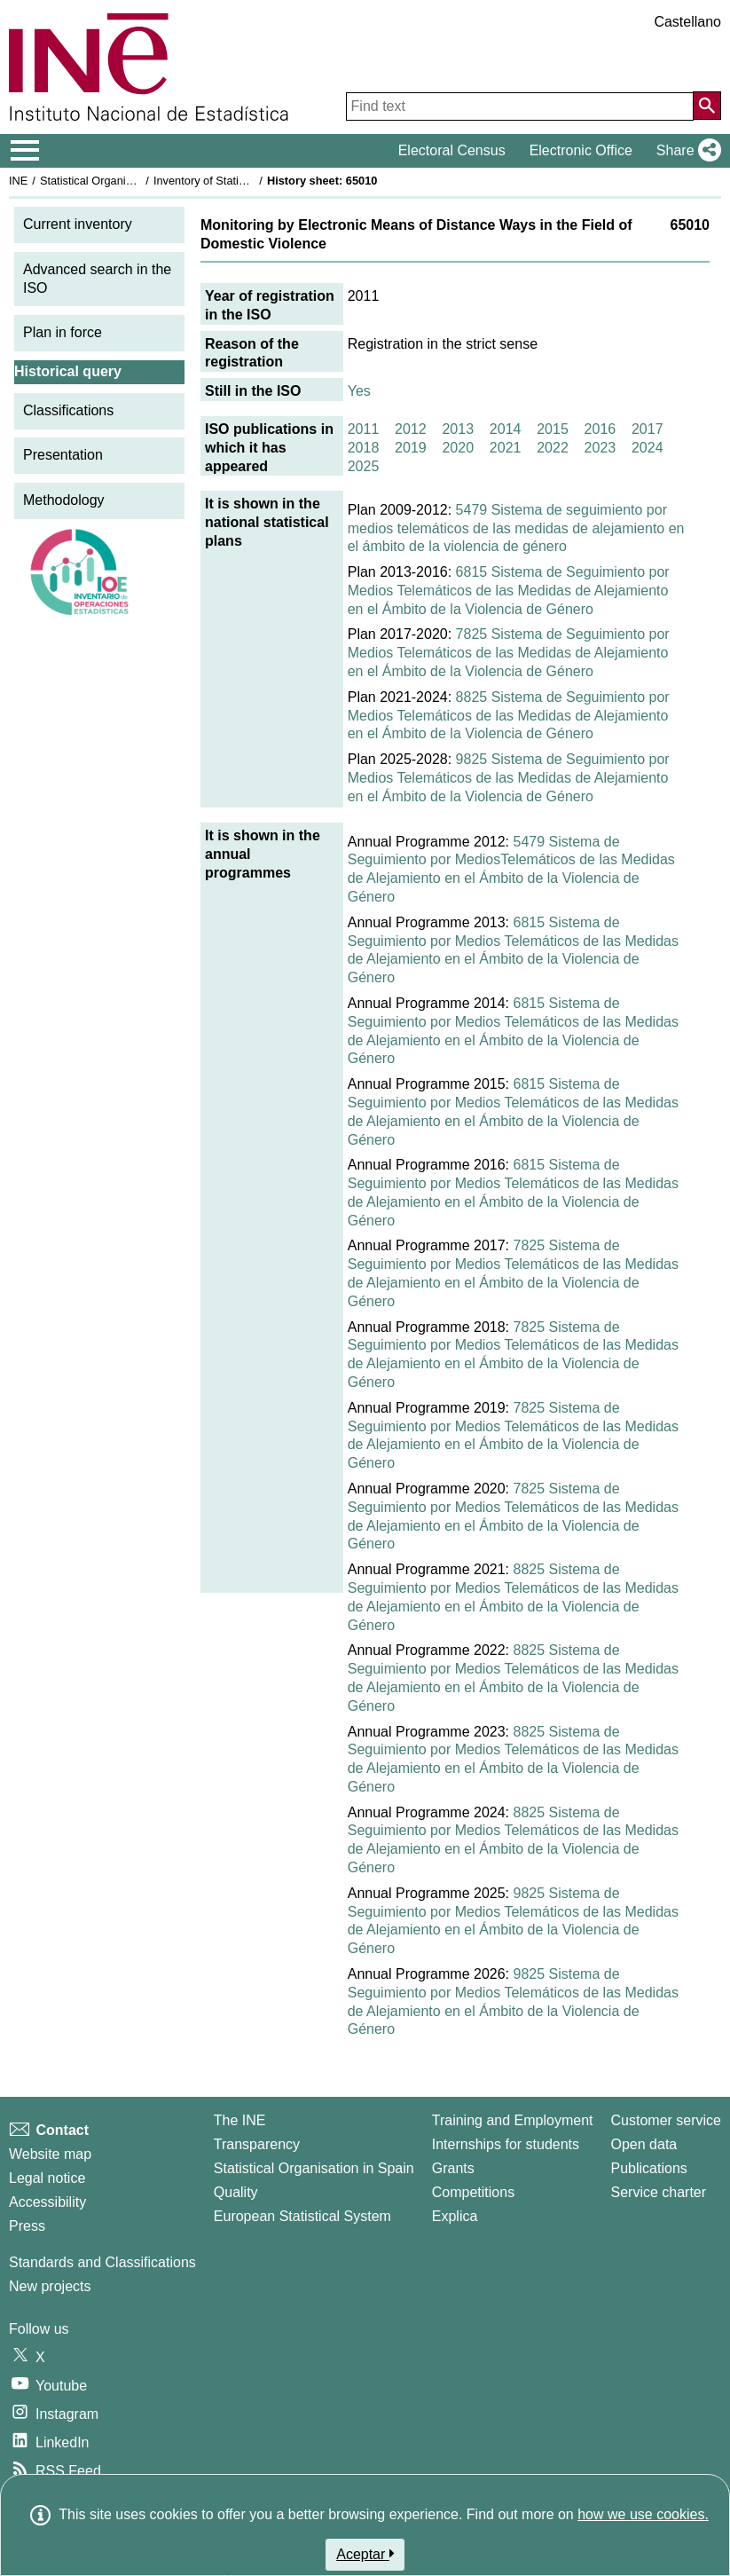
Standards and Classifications (102, 2262)
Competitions (473, 2192)
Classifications (68, 410)
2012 (411, 429)
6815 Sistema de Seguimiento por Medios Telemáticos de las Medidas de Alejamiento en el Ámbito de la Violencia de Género (509, 590)
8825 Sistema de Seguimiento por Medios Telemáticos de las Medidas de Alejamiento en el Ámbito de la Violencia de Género (509, 715)
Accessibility (47, 2202)
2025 (364, 466)
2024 (647, 447)
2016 (600, 429)
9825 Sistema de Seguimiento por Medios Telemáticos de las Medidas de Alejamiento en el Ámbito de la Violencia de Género (509, 778)
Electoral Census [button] (452, 150)
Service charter (659, 2192)
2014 (506, 429)
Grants (453, 2168)
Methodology (64, 500)
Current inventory (77, 224)
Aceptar (365, 2554)
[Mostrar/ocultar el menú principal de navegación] (25, 151)
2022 (553, 447)
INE (18, 180)
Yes (359, 390)
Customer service (666, 2120)
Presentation (63, 454)
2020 (458, 447)
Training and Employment (512, 2120)
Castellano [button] (687, 21)
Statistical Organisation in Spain (120, 180)
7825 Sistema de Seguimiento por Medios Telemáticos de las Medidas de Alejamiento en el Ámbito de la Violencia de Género (509, 652)
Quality (236, 2192)
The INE (240, 2120)
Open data (644, 2144)
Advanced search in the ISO (97, 278)
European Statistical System (302, 2216)
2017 (647, 429)
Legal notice (47, 2178)
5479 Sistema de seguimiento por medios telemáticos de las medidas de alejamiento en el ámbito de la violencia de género (516, 528)
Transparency (257, 2144)
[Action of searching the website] (707, 105)
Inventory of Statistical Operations (238, 180)
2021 (506, 447)
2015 (553, 429)
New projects (49, 2286)
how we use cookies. (643, 2514)
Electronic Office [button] (581, 150)
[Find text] (520, 106)
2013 (458, 429)
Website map (50, 2154)
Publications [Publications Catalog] (649, 2168)
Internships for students (505, 2144)
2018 (364, 447)
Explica (455, 2216)
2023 (600, 447)
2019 (411, 447)
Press (27, 2225)
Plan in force (62, 332)
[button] (685, 151)
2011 (364, 429)
